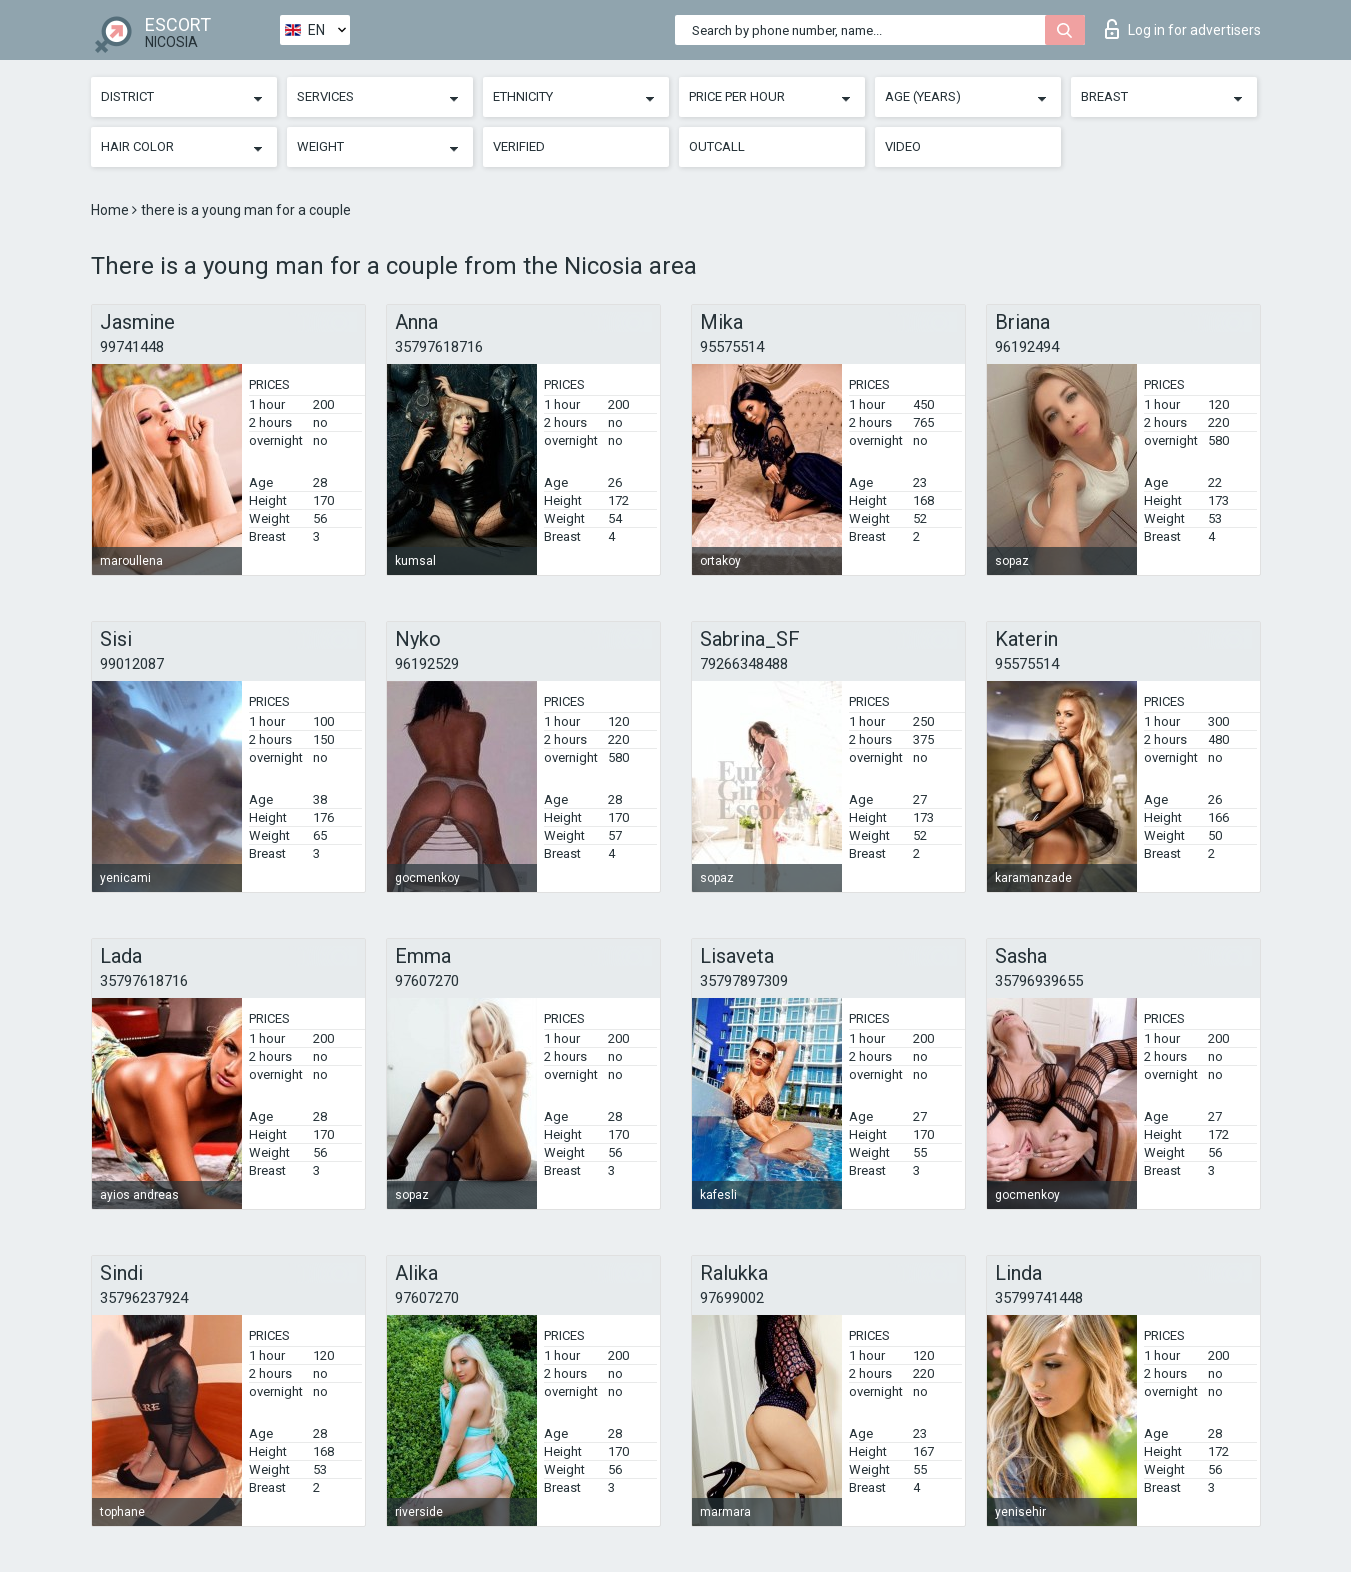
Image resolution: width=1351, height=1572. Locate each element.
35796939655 (1039, 981)
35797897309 (744, 981)
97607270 (427, 981)
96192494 (1027, 347)
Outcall (717, 146)
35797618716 (439, 347)
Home (111, 210)
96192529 (427, 664)
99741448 (132, 347)
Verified (519, 146)
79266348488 (744, 664)
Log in (1183, 29)
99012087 (132, 664)
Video (903, 146)
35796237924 (144, 1298)
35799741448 (1039, 1298)
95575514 (732, 347)
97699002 (732, 1298)
